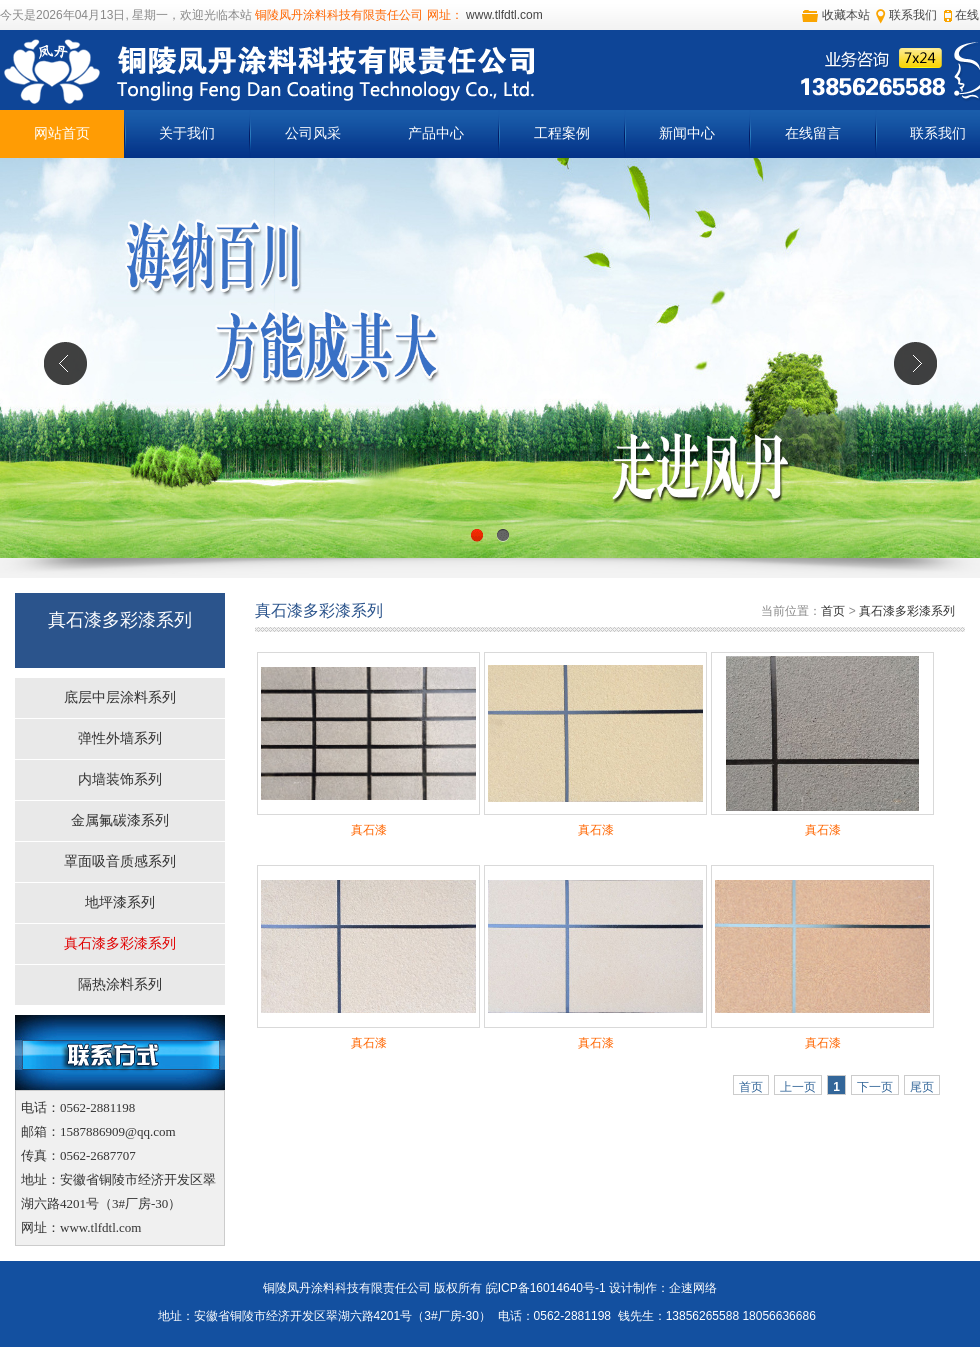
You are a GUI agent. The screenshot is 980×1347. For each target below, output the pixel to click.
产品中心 (436, 133)
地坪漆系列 (120, 902)
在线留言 (813, 133)
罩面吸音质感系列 (120, 861)
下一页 (875, 1087)
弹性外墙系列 (120, 738)
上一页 (798, 1087)
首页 (833, 611)
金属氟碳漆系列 (120, 820)
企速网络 (693, 1288)
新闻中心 (687, 133)
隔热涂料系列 (120, 984)
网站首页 (62, 133)
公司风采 (313, 133)
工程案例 (562, 133)
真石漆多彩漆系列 (120, 943)
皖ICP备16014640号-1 (546, 1288)
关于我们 (187, 133)
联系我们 (913, 15)
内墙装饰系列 (120, 779)
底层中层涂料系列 (120, 697)
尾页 (922, 1087)
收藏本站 (846, 15)
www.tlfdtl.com (503, 15)
